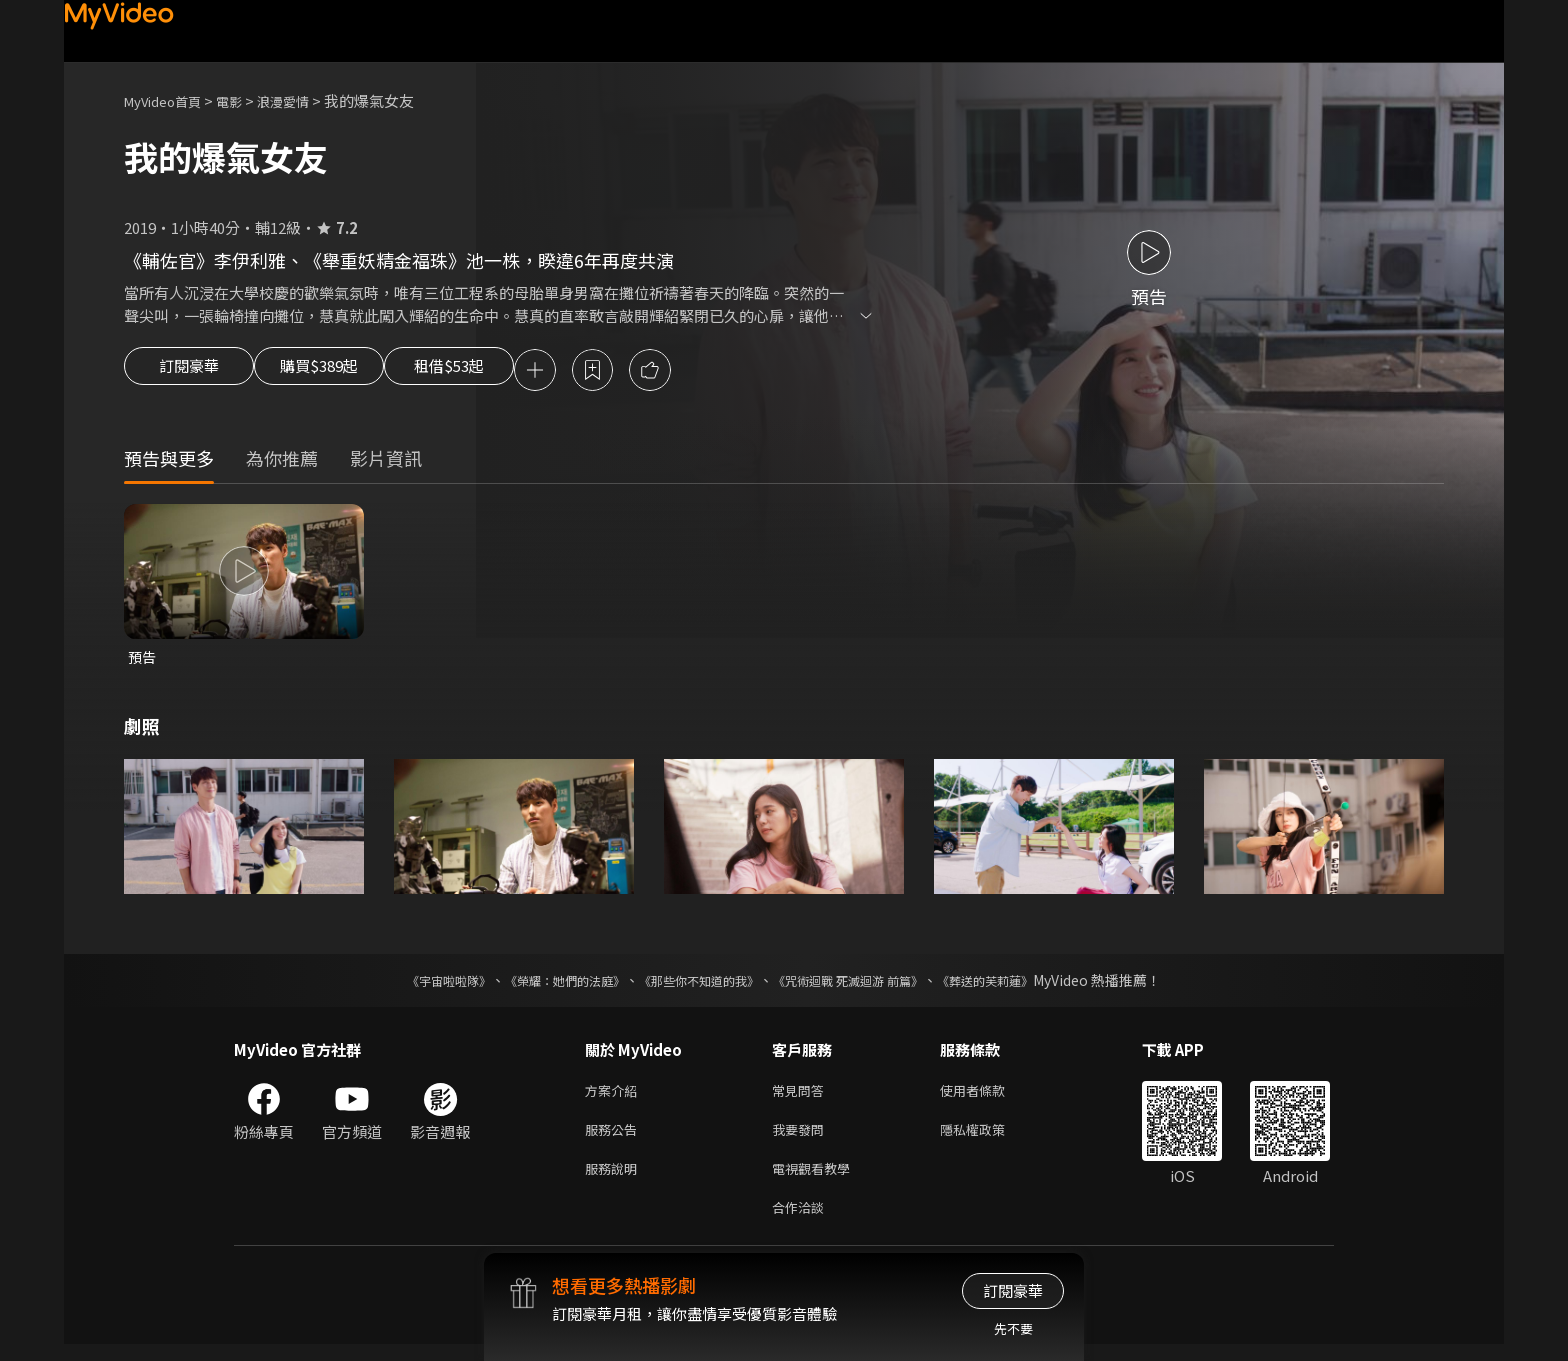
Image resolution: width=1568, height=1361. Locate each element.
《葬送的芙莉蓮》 (1024, 985)
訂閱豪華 (189, 372)
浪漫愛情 (305, 100)
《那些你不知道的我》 (696, 985)
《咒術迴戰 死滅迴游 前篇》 (867, 985)
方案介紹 (615, 1096)
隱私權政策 (989, 1138)
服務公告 (615, 1138)
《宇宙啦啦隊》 (409, 985)
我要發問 (802, 1138)
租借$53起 (497, 372)
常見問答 (802, 1096)
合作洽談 (802, 1222)
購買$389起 (342, 372)
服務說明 (615, 1180)
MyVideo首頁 (169, 100)
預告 (143, 660)
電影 (245, 100)
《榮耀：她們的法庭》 (542, 985)
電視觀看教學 (817, 1180)
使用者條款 (989, 1096)
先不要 (1013, 1328)
